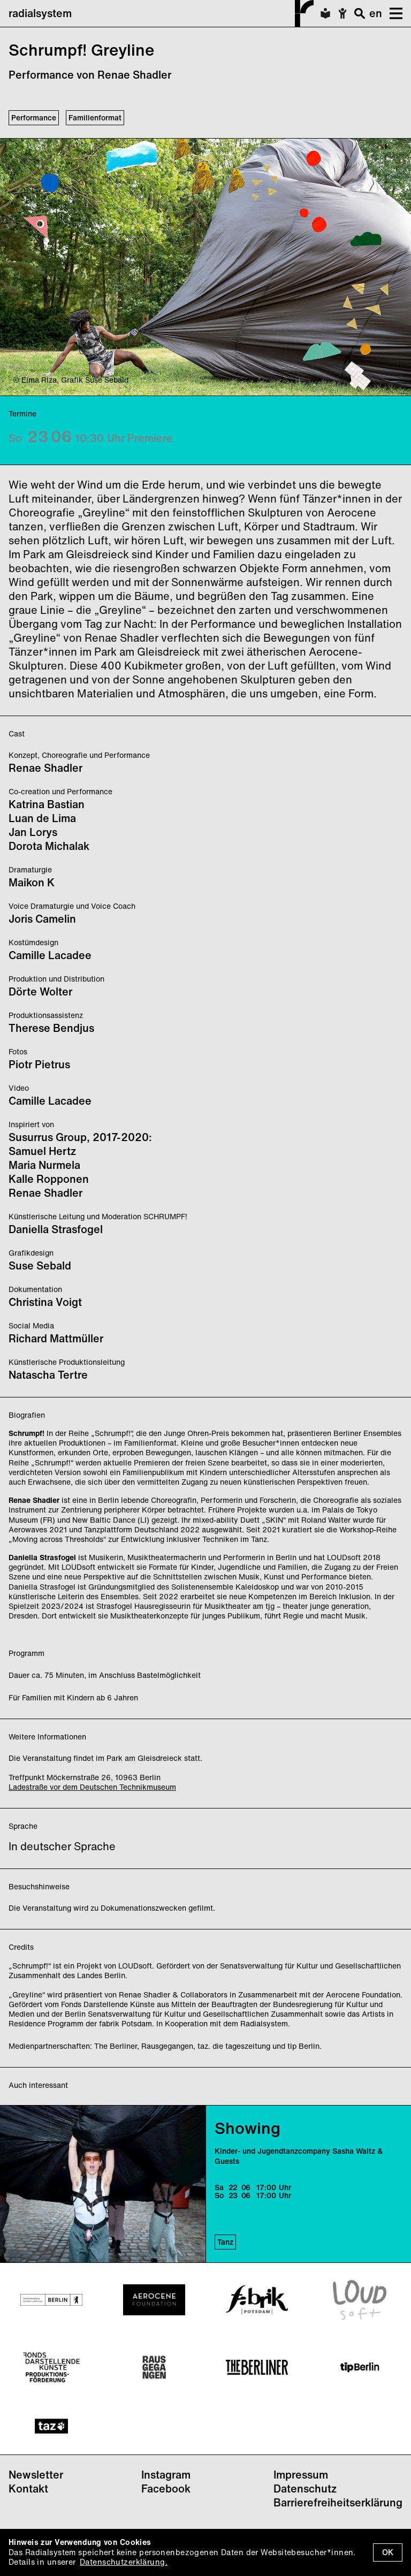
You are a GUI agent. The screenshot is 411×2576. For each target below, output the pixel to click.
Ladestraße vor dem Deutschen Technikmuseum (92, 1786)
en (375, 13)
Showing (247, 2128)
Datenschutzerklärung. (124, 2561)
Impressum (300, 2474)
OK (387, 2552)
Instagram (166, 2474)
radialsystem (161, 13)
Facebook (166, 2488)
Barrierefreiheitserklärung (337, 2502)
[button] (392, 13)
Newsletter (36, 2474)
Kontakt (28, 2488)
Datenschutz (305, 2488)
